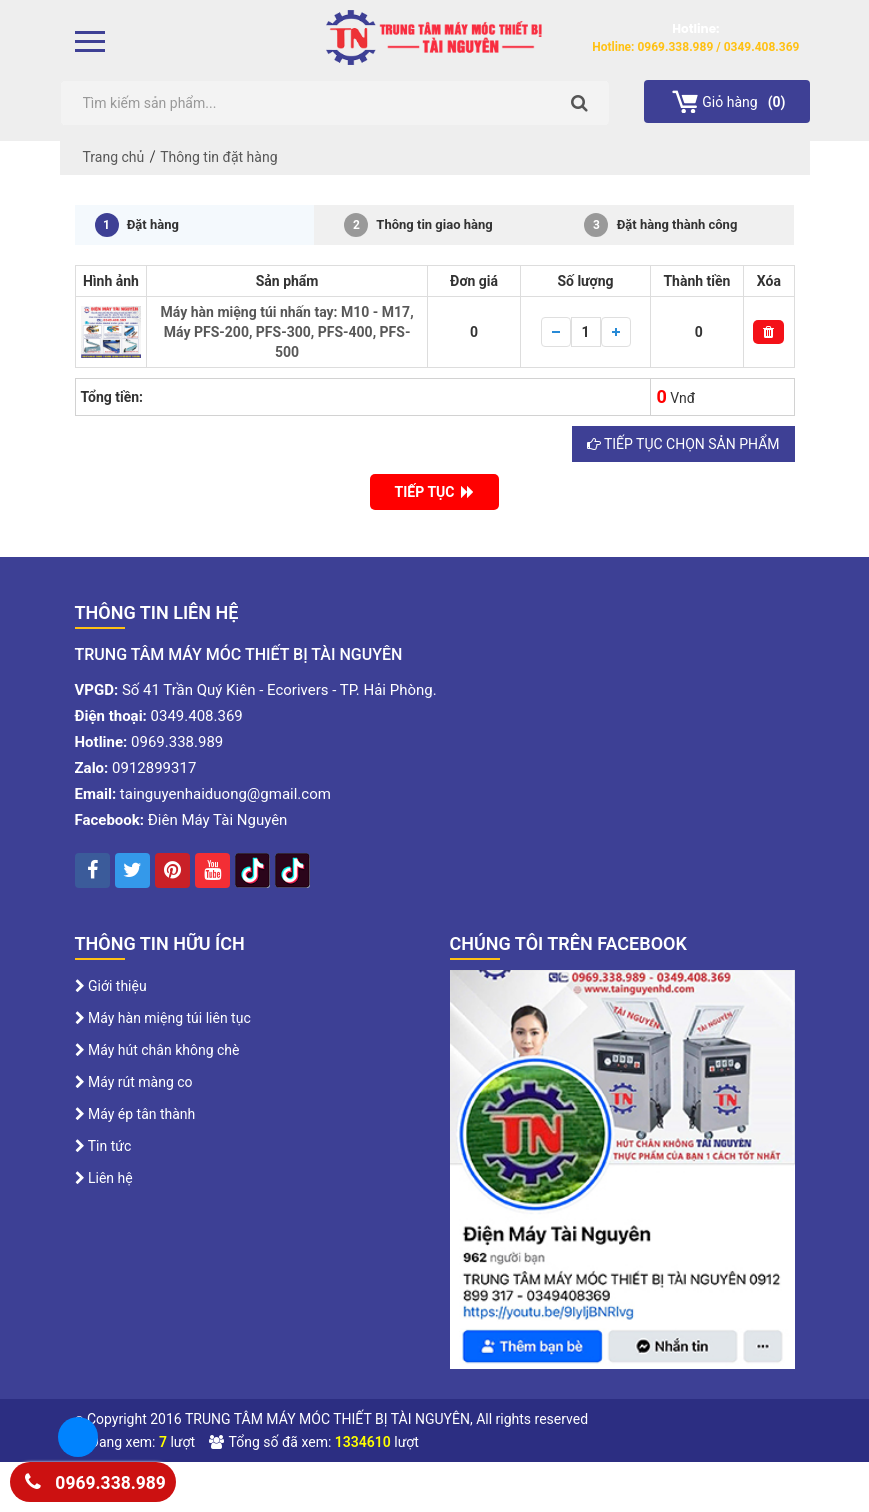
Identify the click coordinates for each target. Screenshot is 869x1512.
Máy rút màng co (134, 1082)
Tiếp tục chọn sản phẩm (683, 444)
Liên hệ (104, 1178)
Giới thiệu (111, 986)
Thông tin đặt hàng (218, 157)
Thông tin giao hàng (418, 225)
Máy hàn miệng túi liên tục (163, 1018)
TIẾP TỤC (435, 492)
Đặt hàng (137, 225)
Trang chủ (114, 157)
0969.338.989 (95, 1479)
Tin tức (103, 1146)
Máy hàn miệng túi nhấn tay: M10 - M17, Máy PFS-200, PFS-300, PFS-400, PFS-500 (287, 332)
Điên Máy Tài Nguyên (218, 820)
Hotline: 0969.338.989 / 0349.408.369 (695, 47)
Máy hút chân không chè (157, 1050)
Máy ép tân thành (135, 1114)
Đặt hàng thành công (660, 225)
